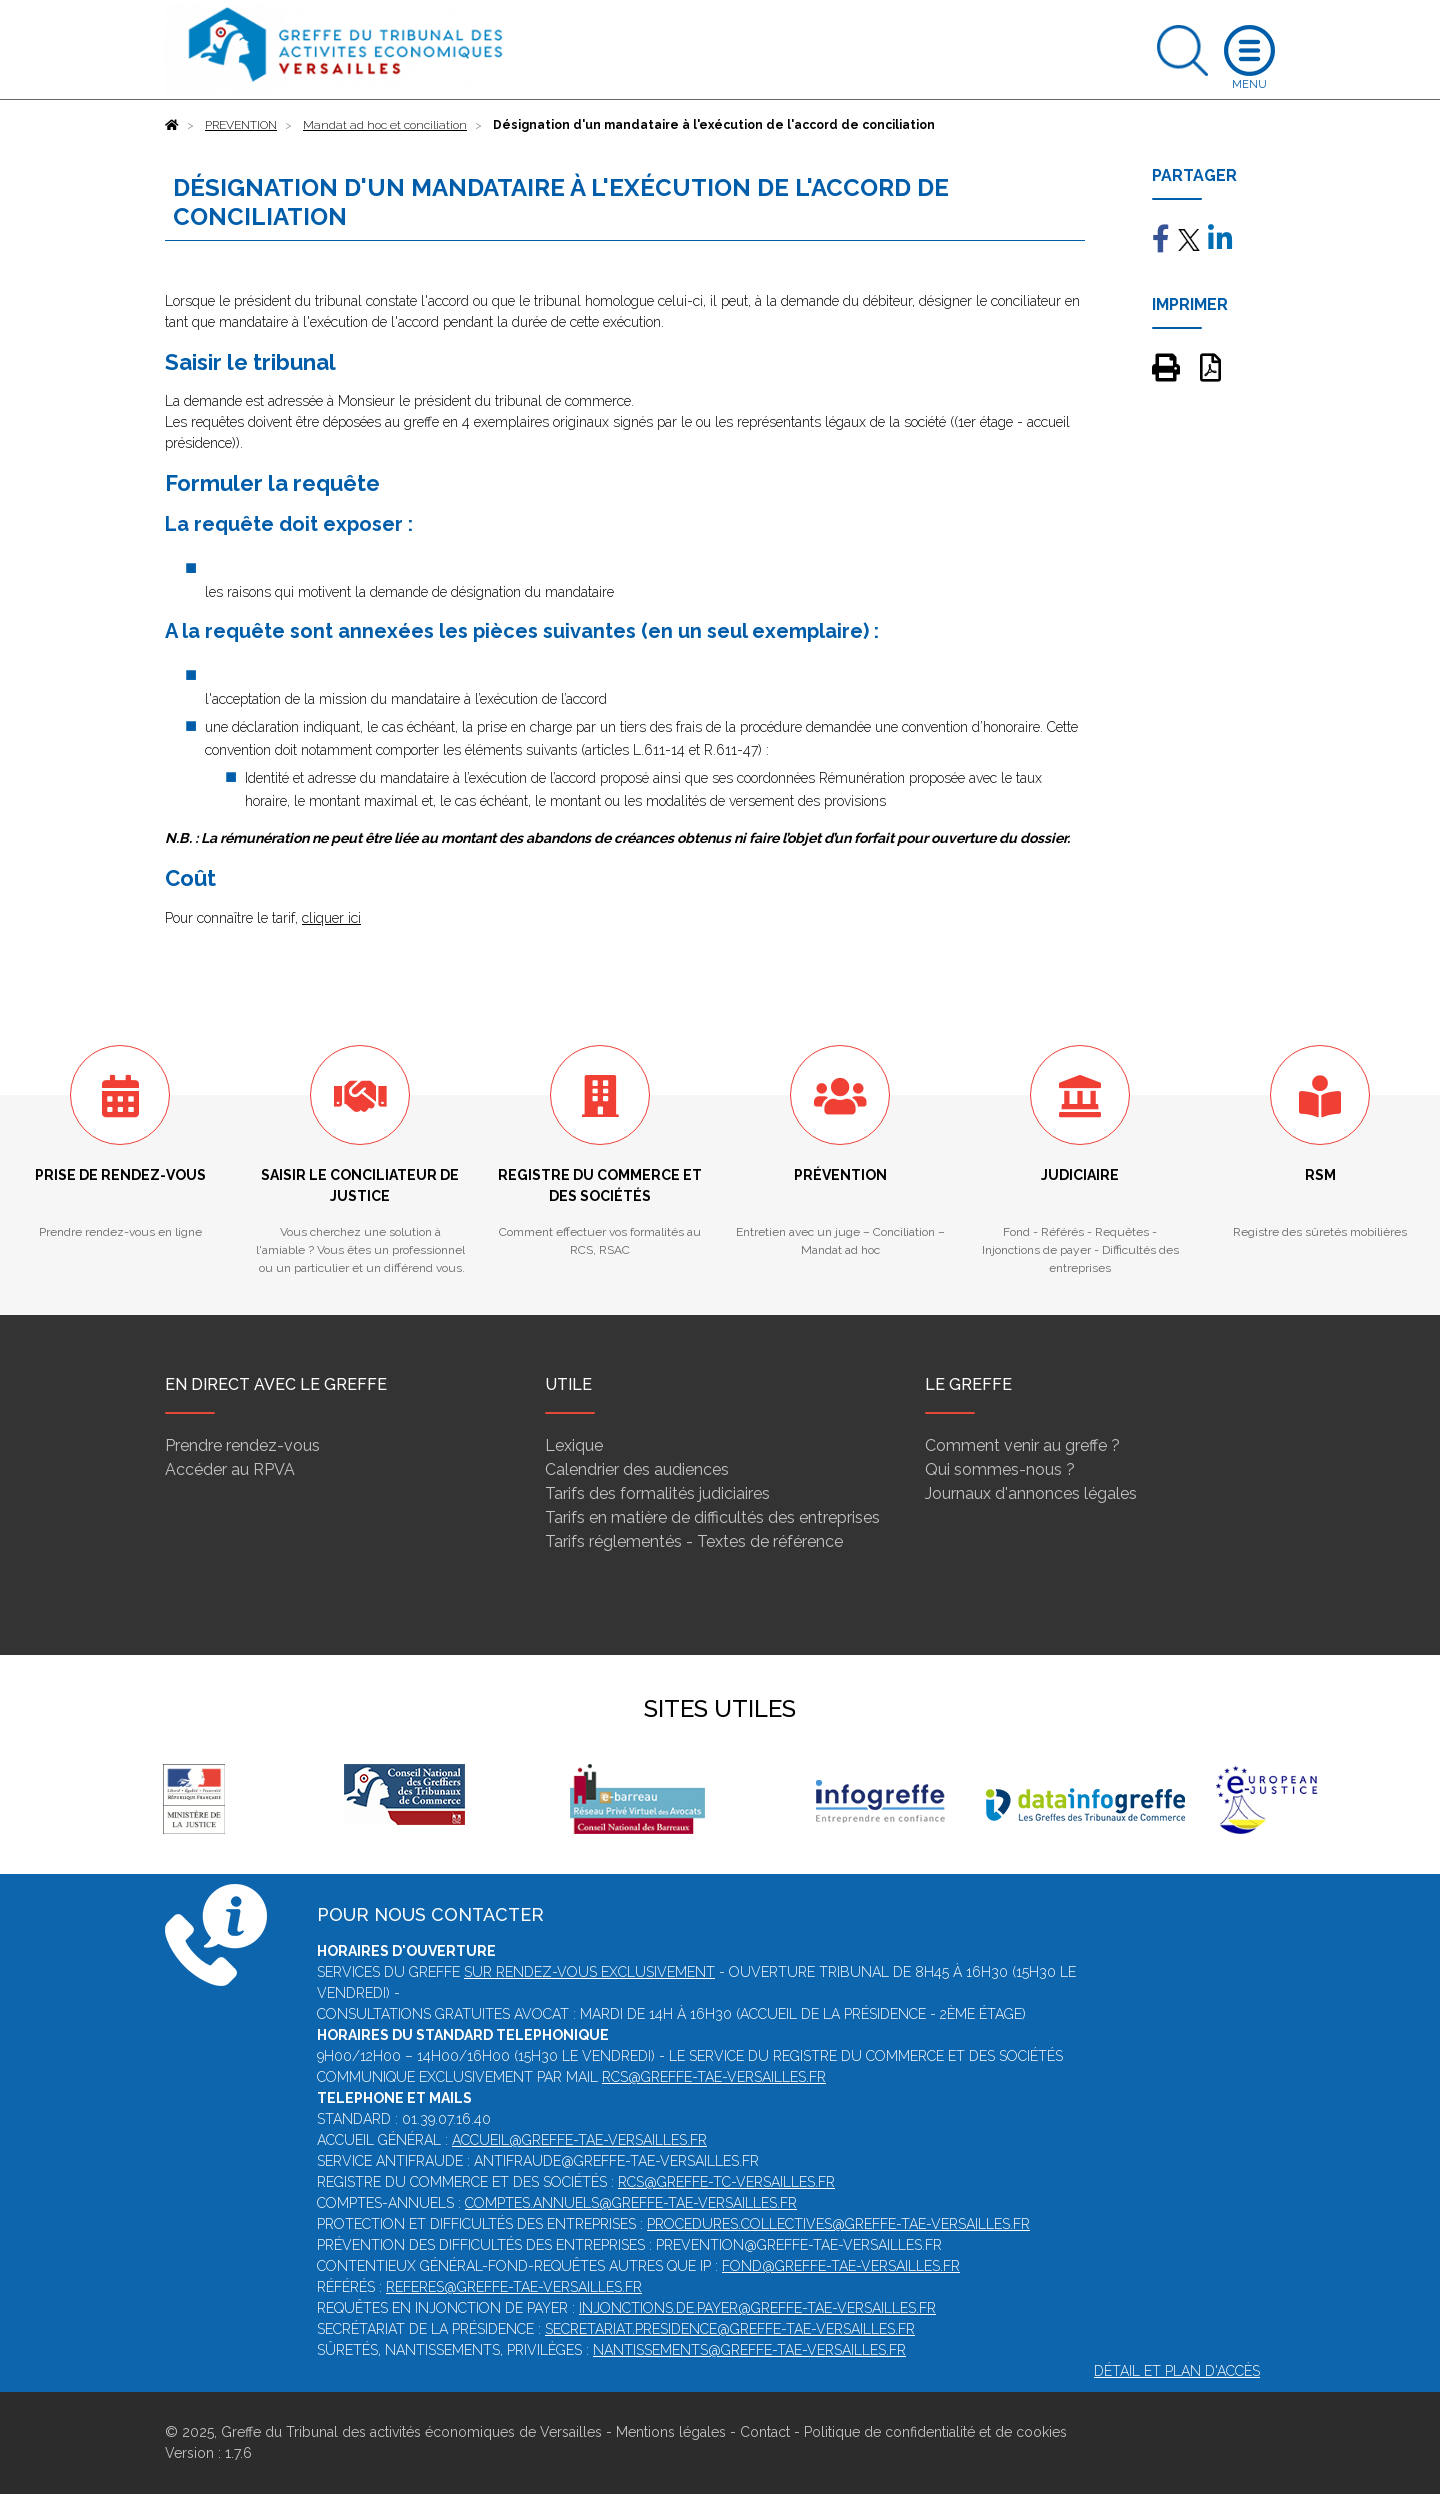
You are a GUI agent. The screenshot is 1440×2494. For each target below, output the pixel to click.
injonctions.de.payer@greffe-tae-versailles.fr (757, 2308)
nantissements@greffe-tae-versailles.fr (749, 2350)
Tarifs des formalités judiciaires (657, 1493)
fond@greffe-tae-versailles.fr (841, 2266)
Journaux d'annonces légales (1031, 1493)
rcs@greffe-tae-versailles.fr (714, 2077)
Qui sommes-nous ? (1000, 1469)
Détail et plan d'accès (1177, 2371)
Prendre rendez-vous (242, 1445)
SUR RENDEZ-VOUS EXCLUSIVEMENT (589, 1972)
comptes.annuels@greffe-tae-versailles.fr (631, 2203)
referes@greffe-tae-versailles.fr (514, 2287)
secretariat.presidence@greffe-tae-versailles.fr (730, 2329)
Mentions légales (671, 2432)
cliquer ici (331, 918)
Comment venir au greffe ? (1022, 1445)
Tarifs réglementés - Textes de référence (694, 1541)
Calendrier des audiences (637, 1469)
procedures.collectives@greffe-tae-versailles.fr (838, 2224)
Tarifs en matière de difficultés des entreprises (712, 1517)
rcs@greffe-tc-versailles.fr (726, 2182)
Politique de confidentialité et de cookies (935, 2432)
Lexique (574, 1445)
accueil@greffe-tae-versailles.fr (579, 2140)
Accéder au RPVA (230, 1469)
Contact (765, 2432)
